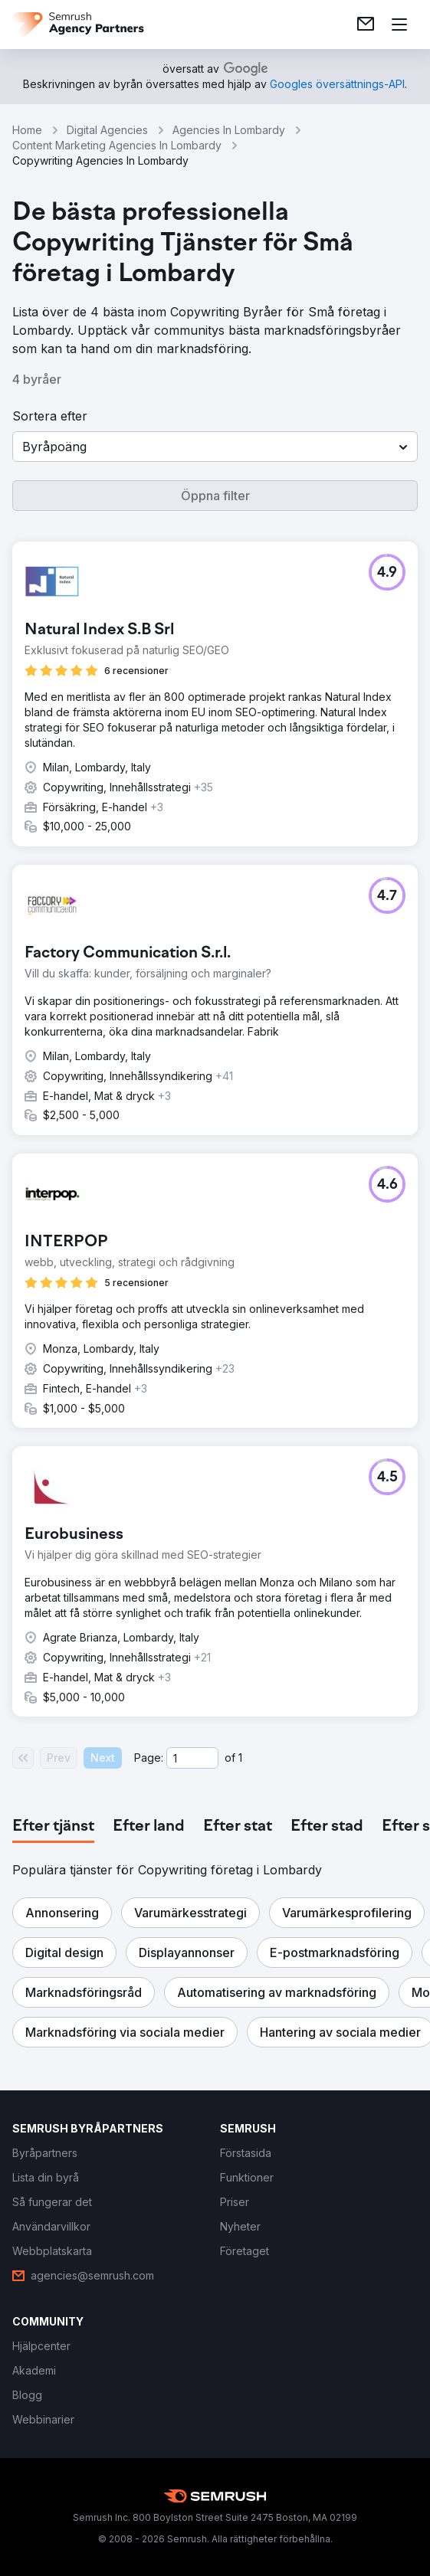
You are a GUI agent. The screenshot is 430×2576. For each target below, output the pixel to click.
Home (27, 129)
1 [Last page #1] (240, 1757)
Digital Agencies (107, 129)
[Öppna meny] (399, 24)
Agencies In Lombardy (228, 129)
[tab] (53, 1827)
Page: (148, 1757)
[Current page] (192, 1758)
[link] (365, 24)
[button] (215, 446)
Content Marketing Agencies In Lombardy (117, 145)
